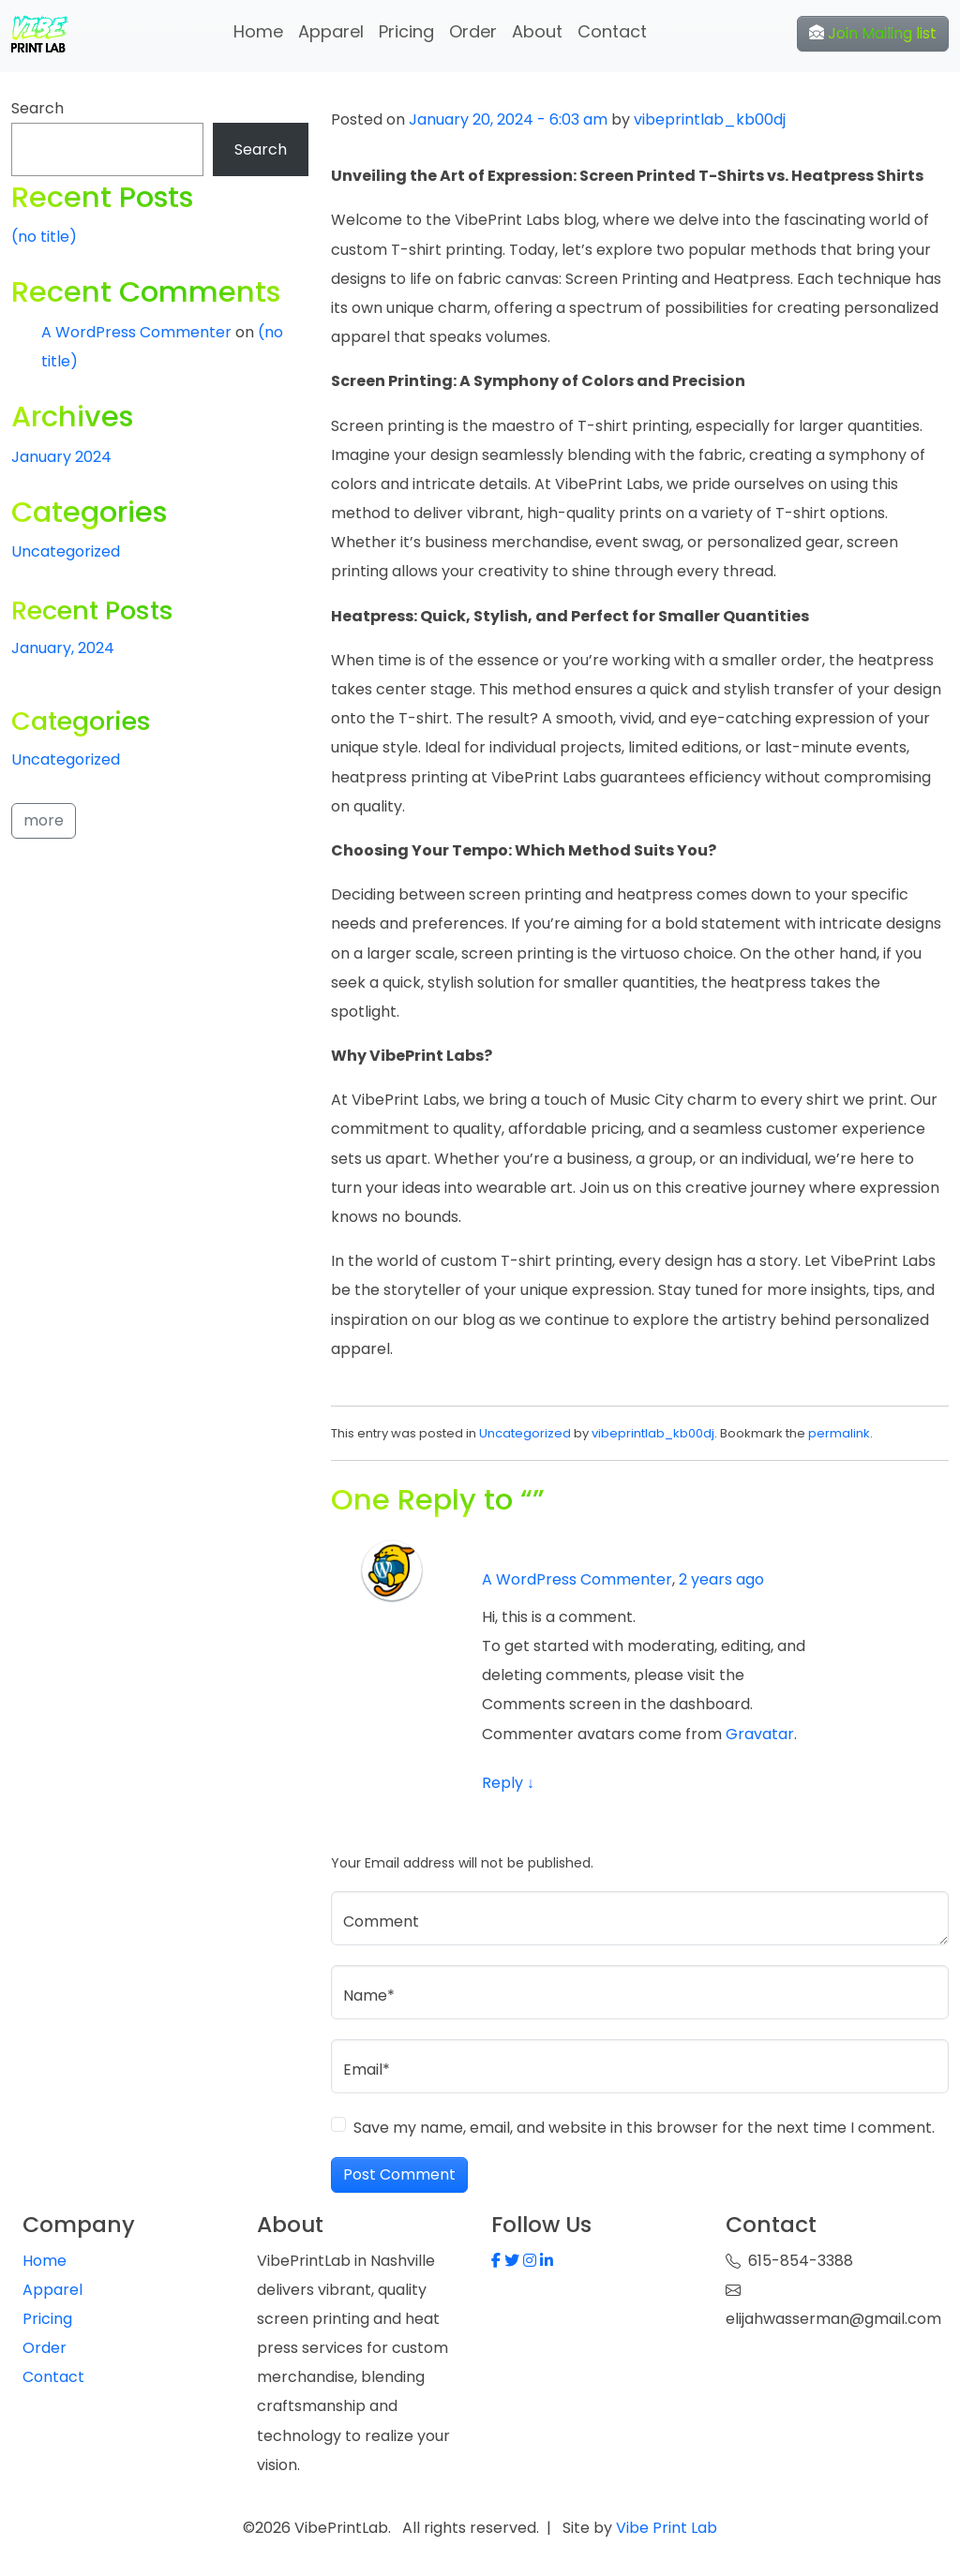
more (43, 820)
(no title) (44, 236)
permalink (839, 1433)
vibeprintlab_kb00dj (710, 119)
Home (258, 31)
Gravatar (760, 1734)
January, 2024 (62, 648)
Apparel (331, 31)
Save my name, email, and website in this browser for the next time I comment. (644, 2127)
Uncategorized (525, 1433)
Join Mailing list (873, 33)
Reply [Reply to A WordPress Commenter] (508, 1783)
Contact (612, 31)
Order (473, 31)
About (537, 31)
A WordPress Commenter (577, 1579)
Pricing (406, 31)
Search (37, 108)
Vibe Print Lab (664, 2528)
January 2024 (61, 457)
